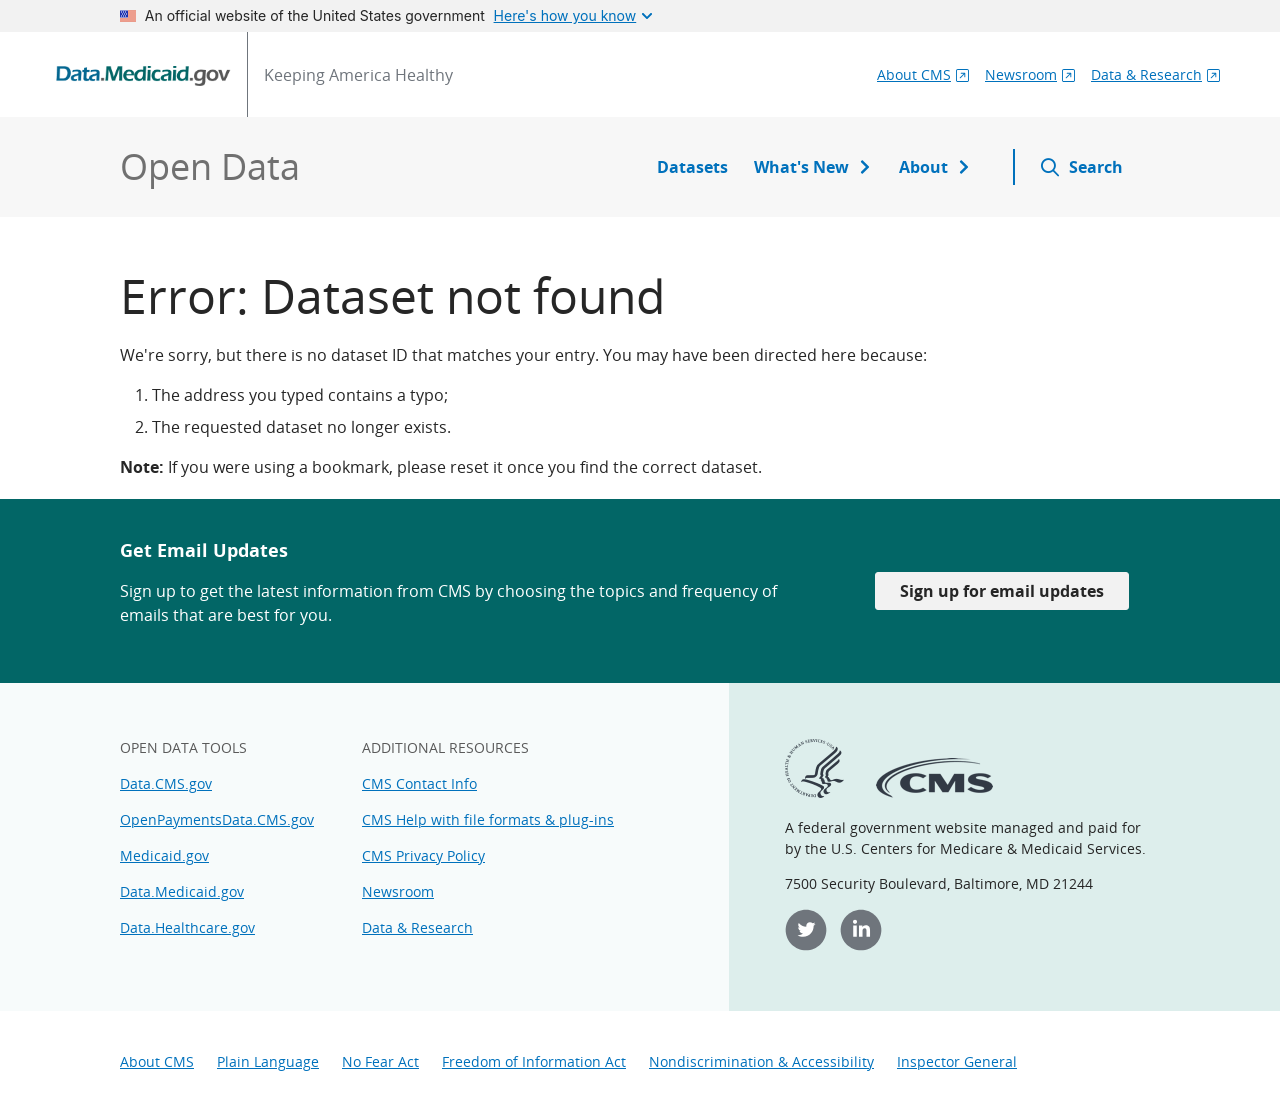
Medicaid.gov (164, 855)
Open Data (210, 166)
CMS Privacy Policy (423, 855)
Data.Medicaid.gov (182, 891)
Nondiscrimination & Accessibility (761, 1061)
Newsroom (398, 891)
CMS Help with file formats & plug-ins (488, 819)
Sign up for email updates (1002, 591)
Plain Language (268, 1061)
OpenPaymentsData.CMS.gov (217, 819)
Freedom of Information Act (534, 1061)
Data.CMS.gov (166, 783)
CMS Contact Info (419, 783)
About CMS (157, 1061)
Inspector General (957, 1061)
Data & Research (417, 927)
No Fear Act (380, 1061)
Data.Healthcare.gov (187, 927)
